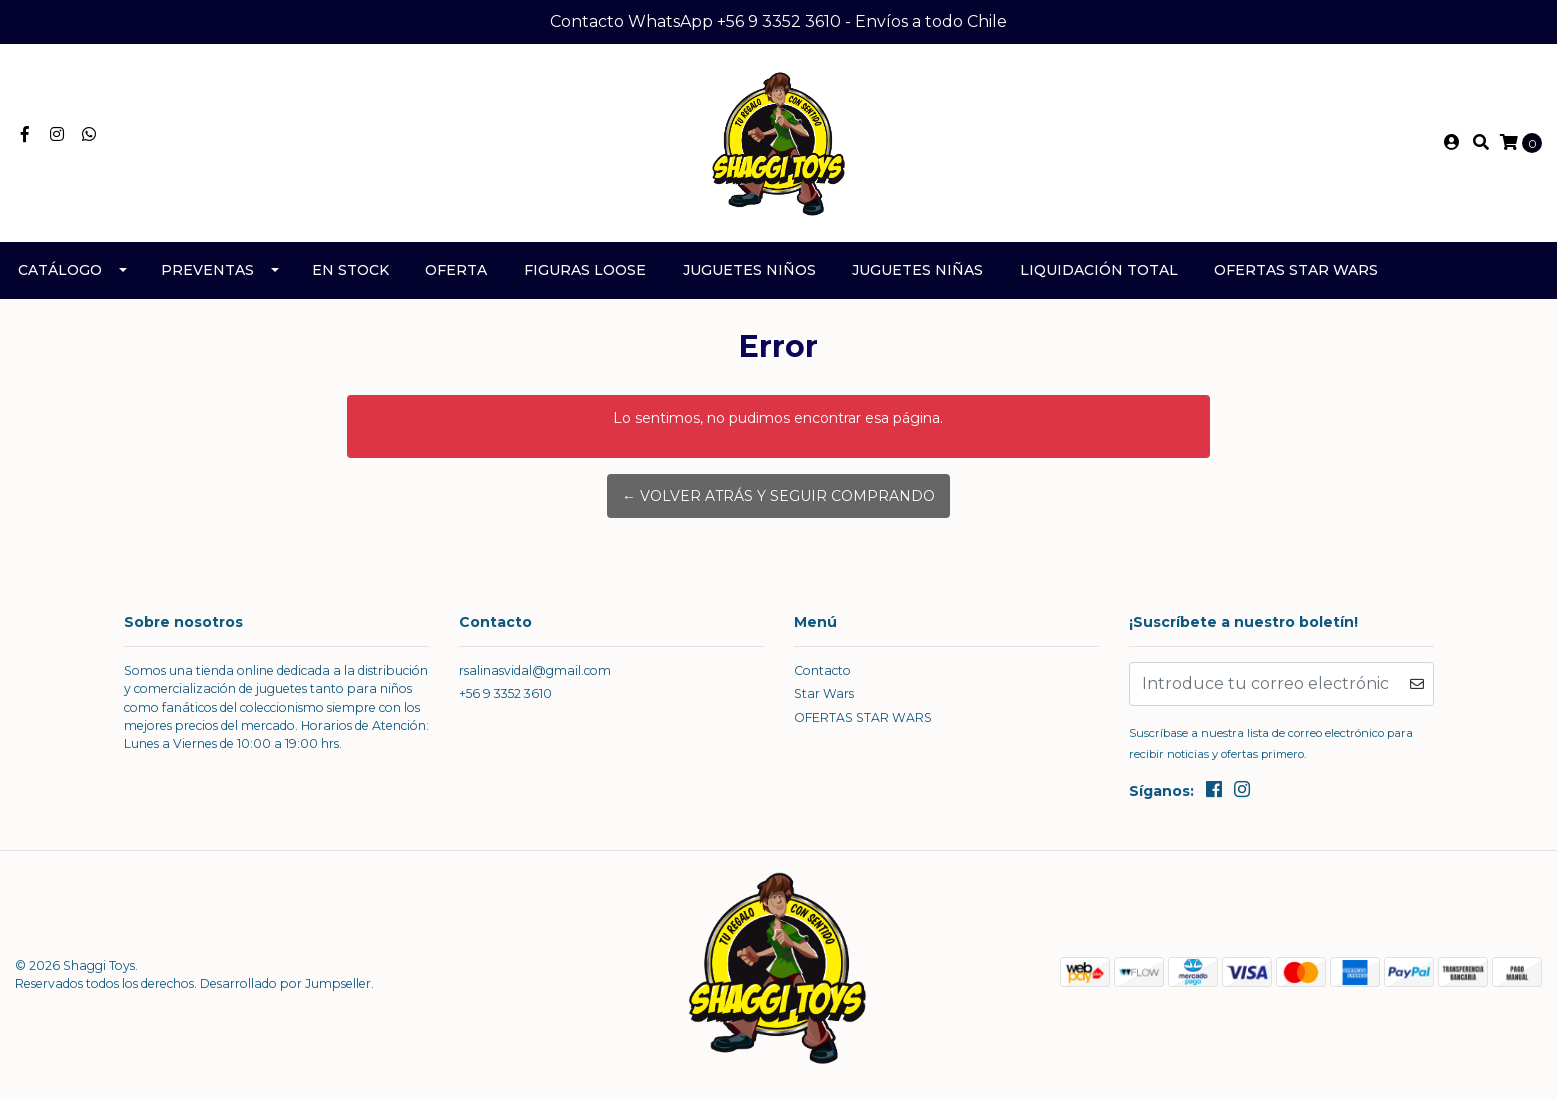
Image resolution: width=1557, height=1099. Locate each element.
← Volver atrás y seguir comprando (778, 496)
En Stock (350, 270)
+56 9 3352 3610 (505, 693)
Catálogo (60, 270)
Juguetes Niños (749, 270)
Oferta (456, 270)
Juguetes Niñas (917, 270)
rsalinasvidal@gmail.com (535, 670)
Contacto (822, 670)
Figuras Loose (585, 270)
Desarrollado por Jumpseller (285, 983)
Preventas (207, 270)
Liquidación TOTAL (1099, 270)
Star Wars (824, 693)
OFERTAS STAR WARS (1296, 270)
